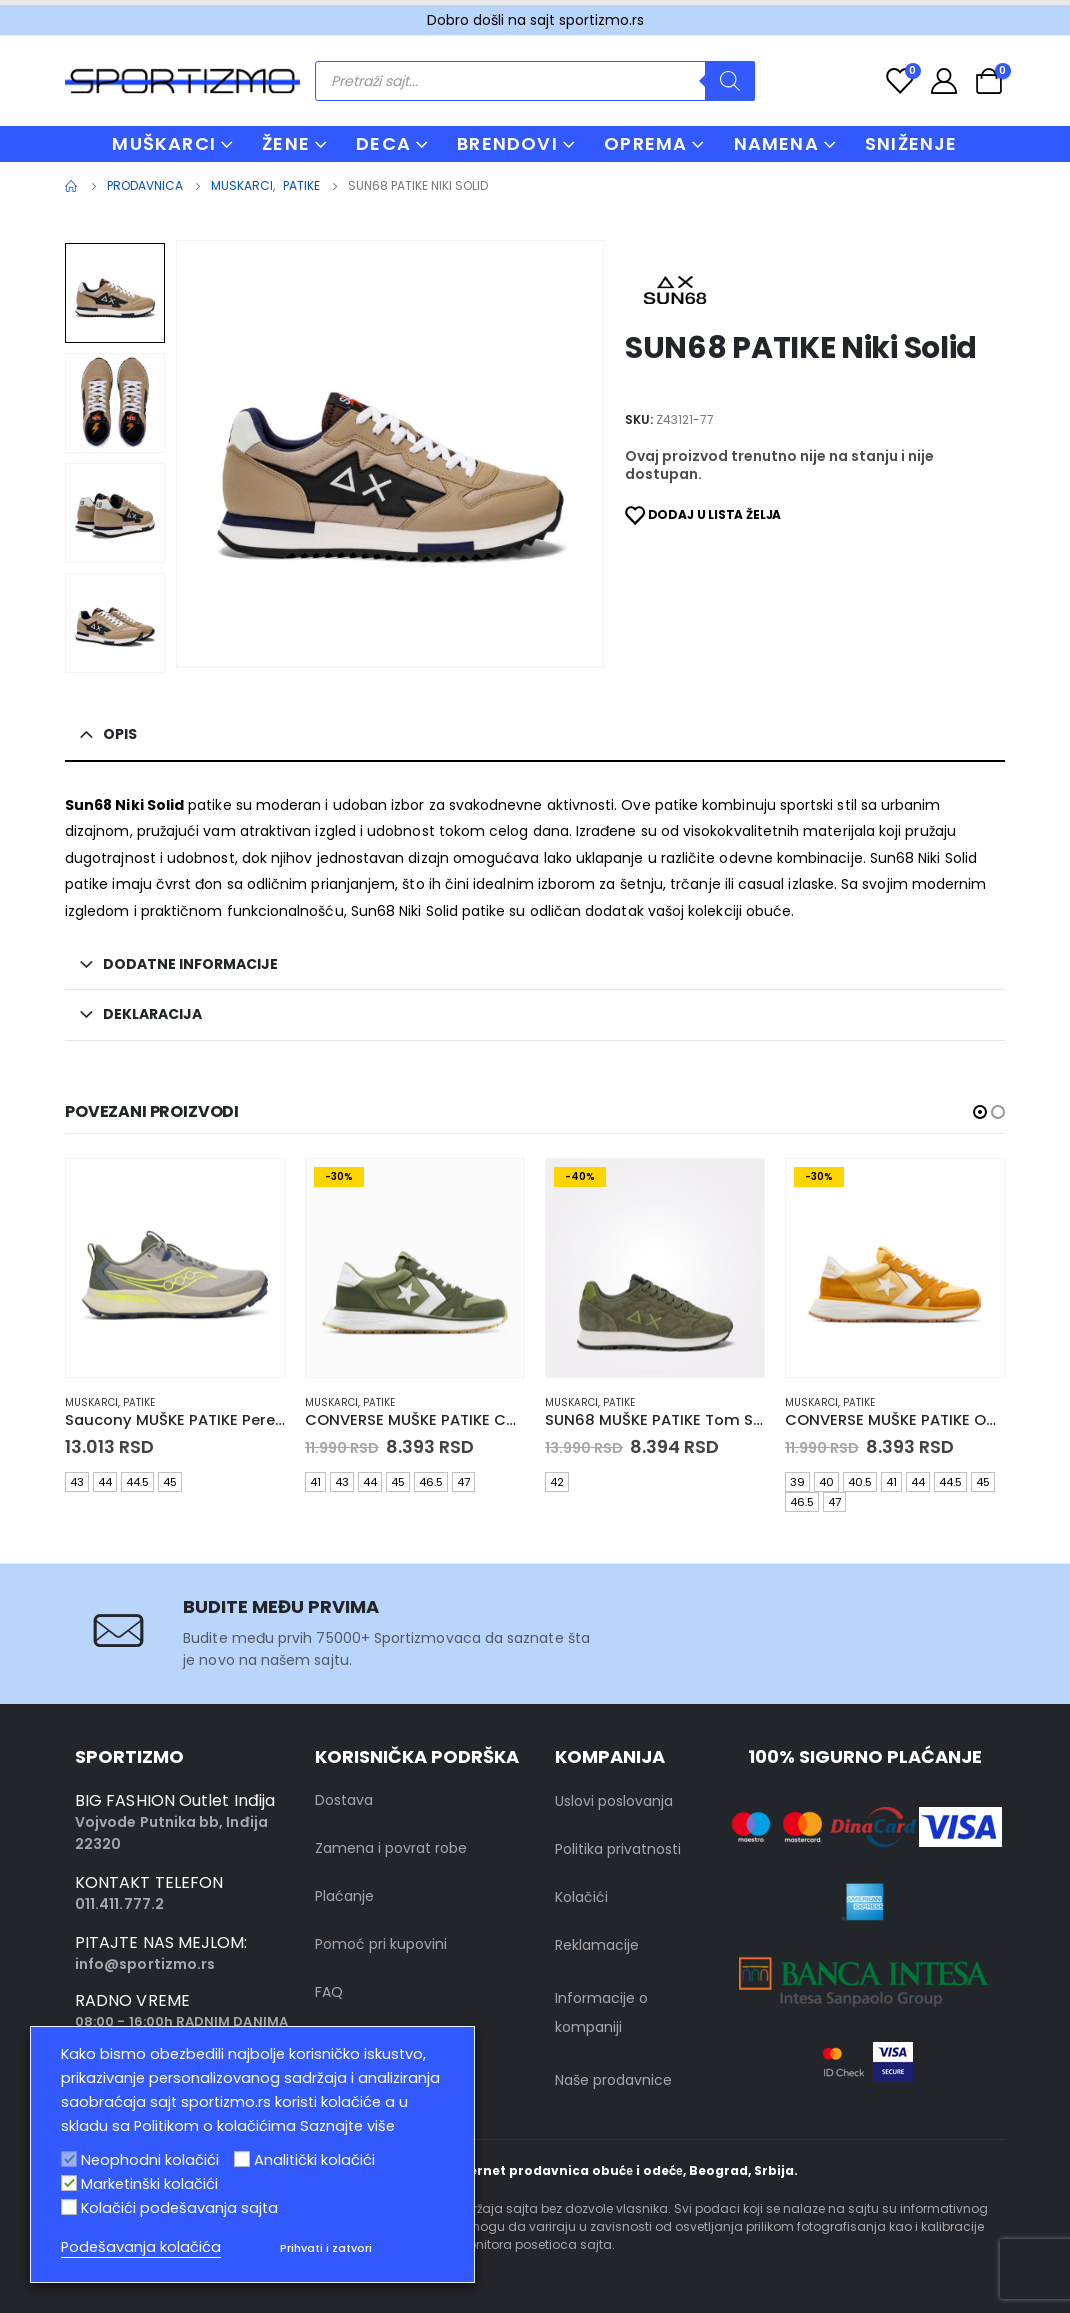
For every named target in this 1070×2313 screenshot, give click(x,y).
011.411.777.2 (119, 1904)
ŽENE (286, 143)
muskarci (91, 1402)
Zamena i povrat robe (391, 1848)
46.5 (431, 1482)
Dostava (344, 1800)
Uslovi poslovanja (614, 1801)
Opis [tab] (120, 734)
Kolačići (581, 1897)
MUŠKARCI (164, 143)
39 (797, 1482)
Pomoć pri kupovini (381, 1944)
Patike (139, 1402)
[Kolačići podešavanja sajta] (69, 2207)
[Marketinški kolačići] (69, 2183)
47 (463, 1482)
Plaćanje (344, 1896)
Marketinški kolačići (149, 2184)
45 (170, 1482)
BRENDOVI (507, 143)
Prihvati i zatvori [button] (326, 2248)
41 (315, 1482)
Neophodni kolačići (150, 2160)
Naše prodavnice (613, 2080)
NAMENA (776, 143)
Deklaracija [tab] (152, 1014)
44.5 (137, 1482)
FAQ (329, 1992)
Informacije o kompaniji (601, 2012)
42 (557, 1482)
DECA (383, 143)
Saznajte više (347, 2126)
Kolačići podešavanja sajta (179, 2208)
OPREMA (645, 143)
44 (105, 1482)
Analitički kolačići (314, 2160)
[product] (175, 1268)
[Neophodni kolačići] (69, 2159)
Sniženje (911, 143)
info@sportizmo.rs (145, 1964)
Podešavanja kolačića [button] (141, 2247)
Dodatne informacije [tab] (190, 964)
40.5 (860, 1482)
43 (77, 1482)
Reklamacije (597, 1945)
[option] (115, 293)
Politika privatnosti (618, 1849)
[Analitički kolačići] (242, 2159)
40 (826, 1482)
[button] (980, 1112)
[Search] (730, 81)
